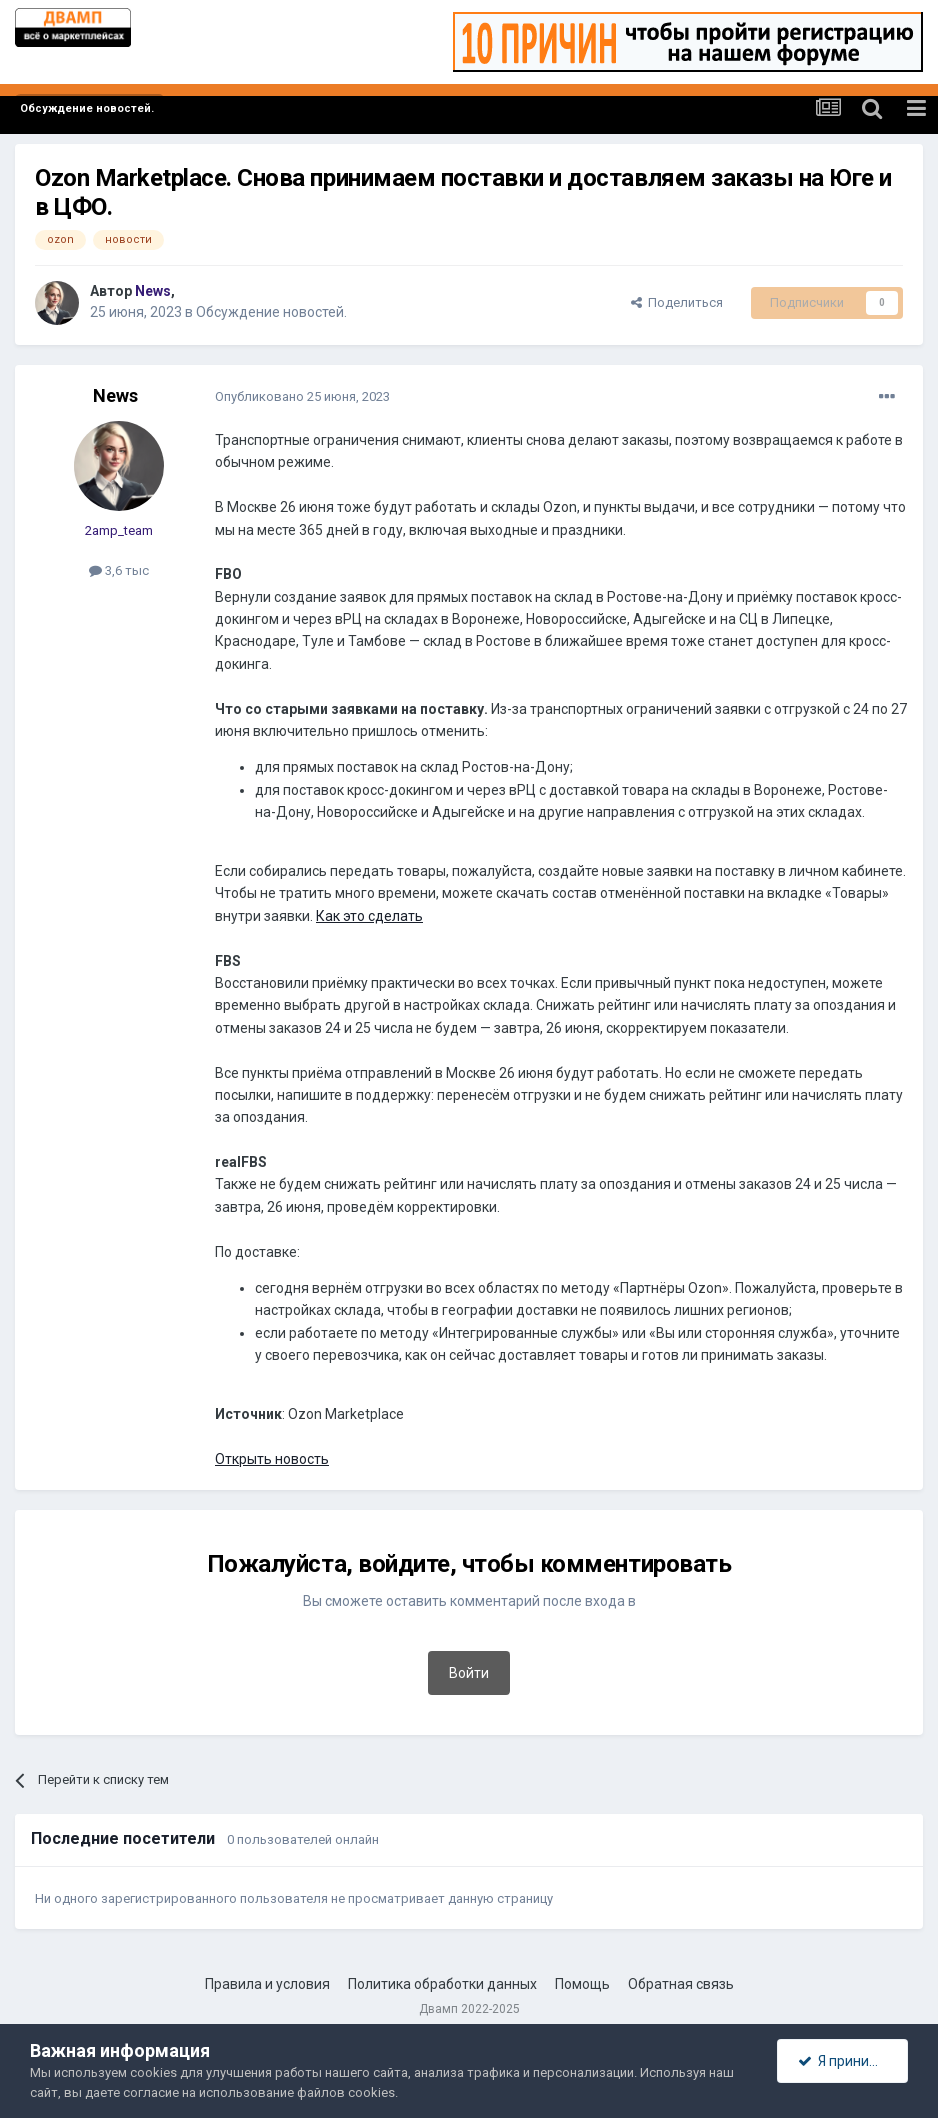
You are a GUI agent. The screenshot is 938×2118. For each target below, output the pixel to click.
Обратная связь (681, 1984)
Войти (469, 1673)
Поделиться (677, 302)
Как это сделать (369, 916)
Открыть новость (272, 1459)
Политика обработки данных (442, 1984)
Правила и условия (267, 1984)
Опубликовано (302, 396)
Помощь (582, 1984)
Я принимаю (848, 2061)
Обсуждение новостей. (271, 312)
